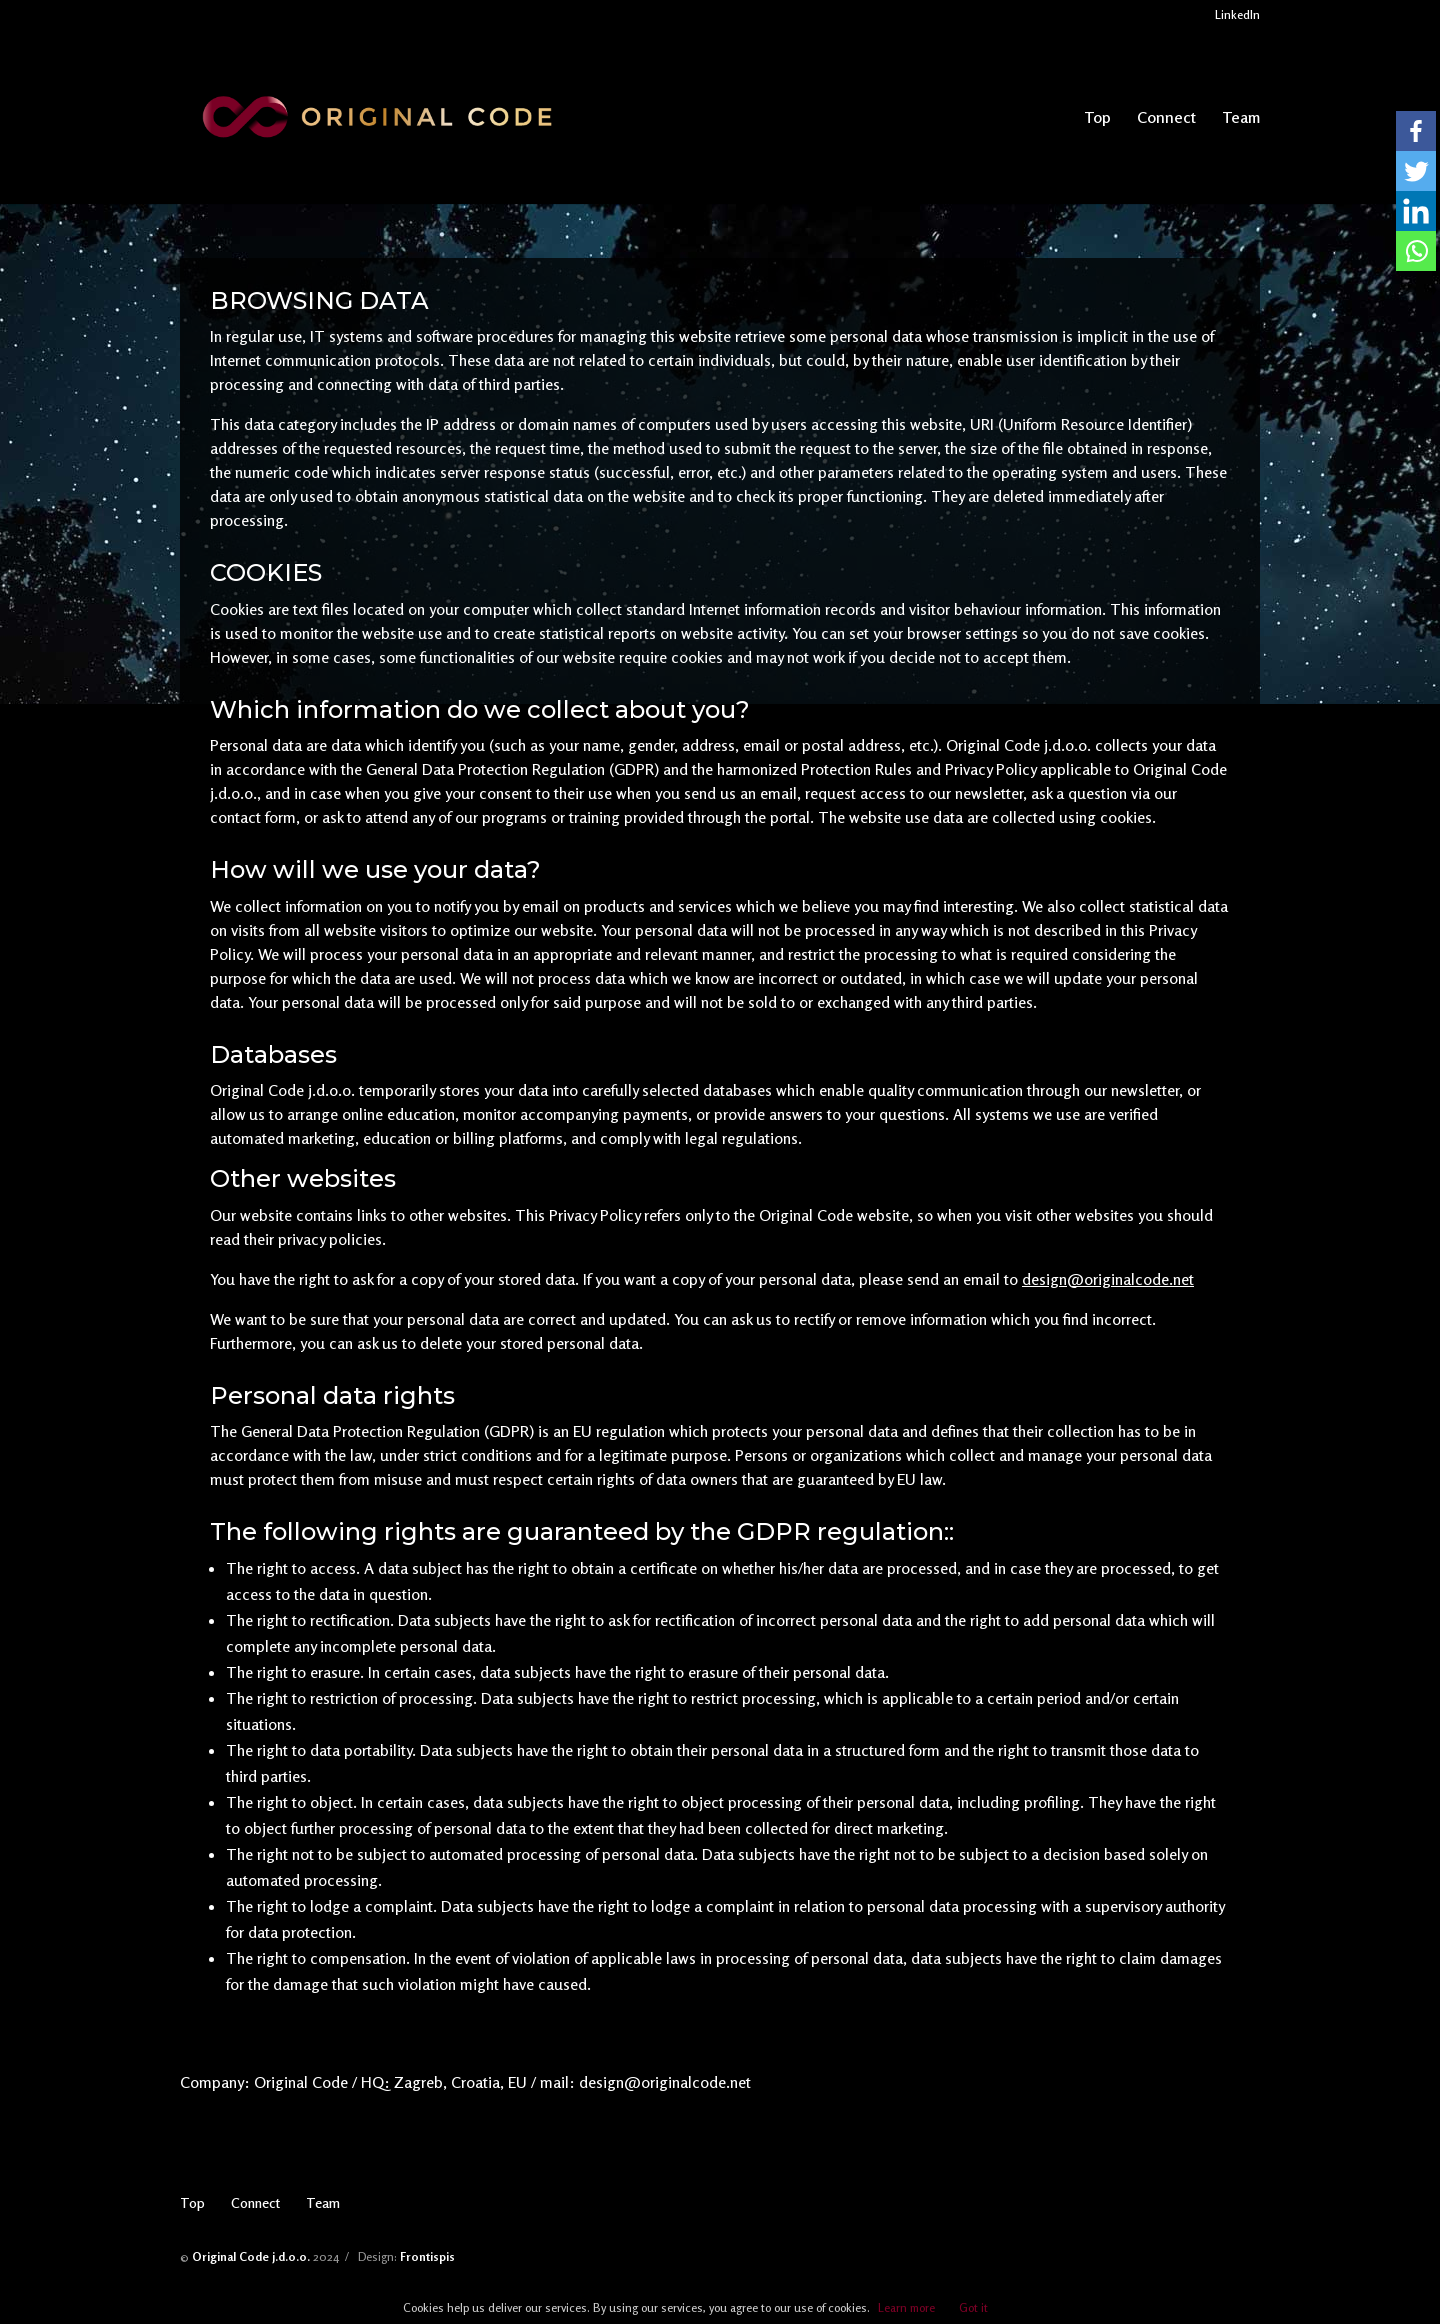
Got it (973, 2307)
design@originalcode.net (1108, 1279)
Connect (1166, 118)
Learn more (906, 2307)
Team (1241, 118)
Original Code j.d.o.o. (251, 2256)
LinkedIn (1237, 15)
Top (1097, 118)
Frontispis (427, 2256)
